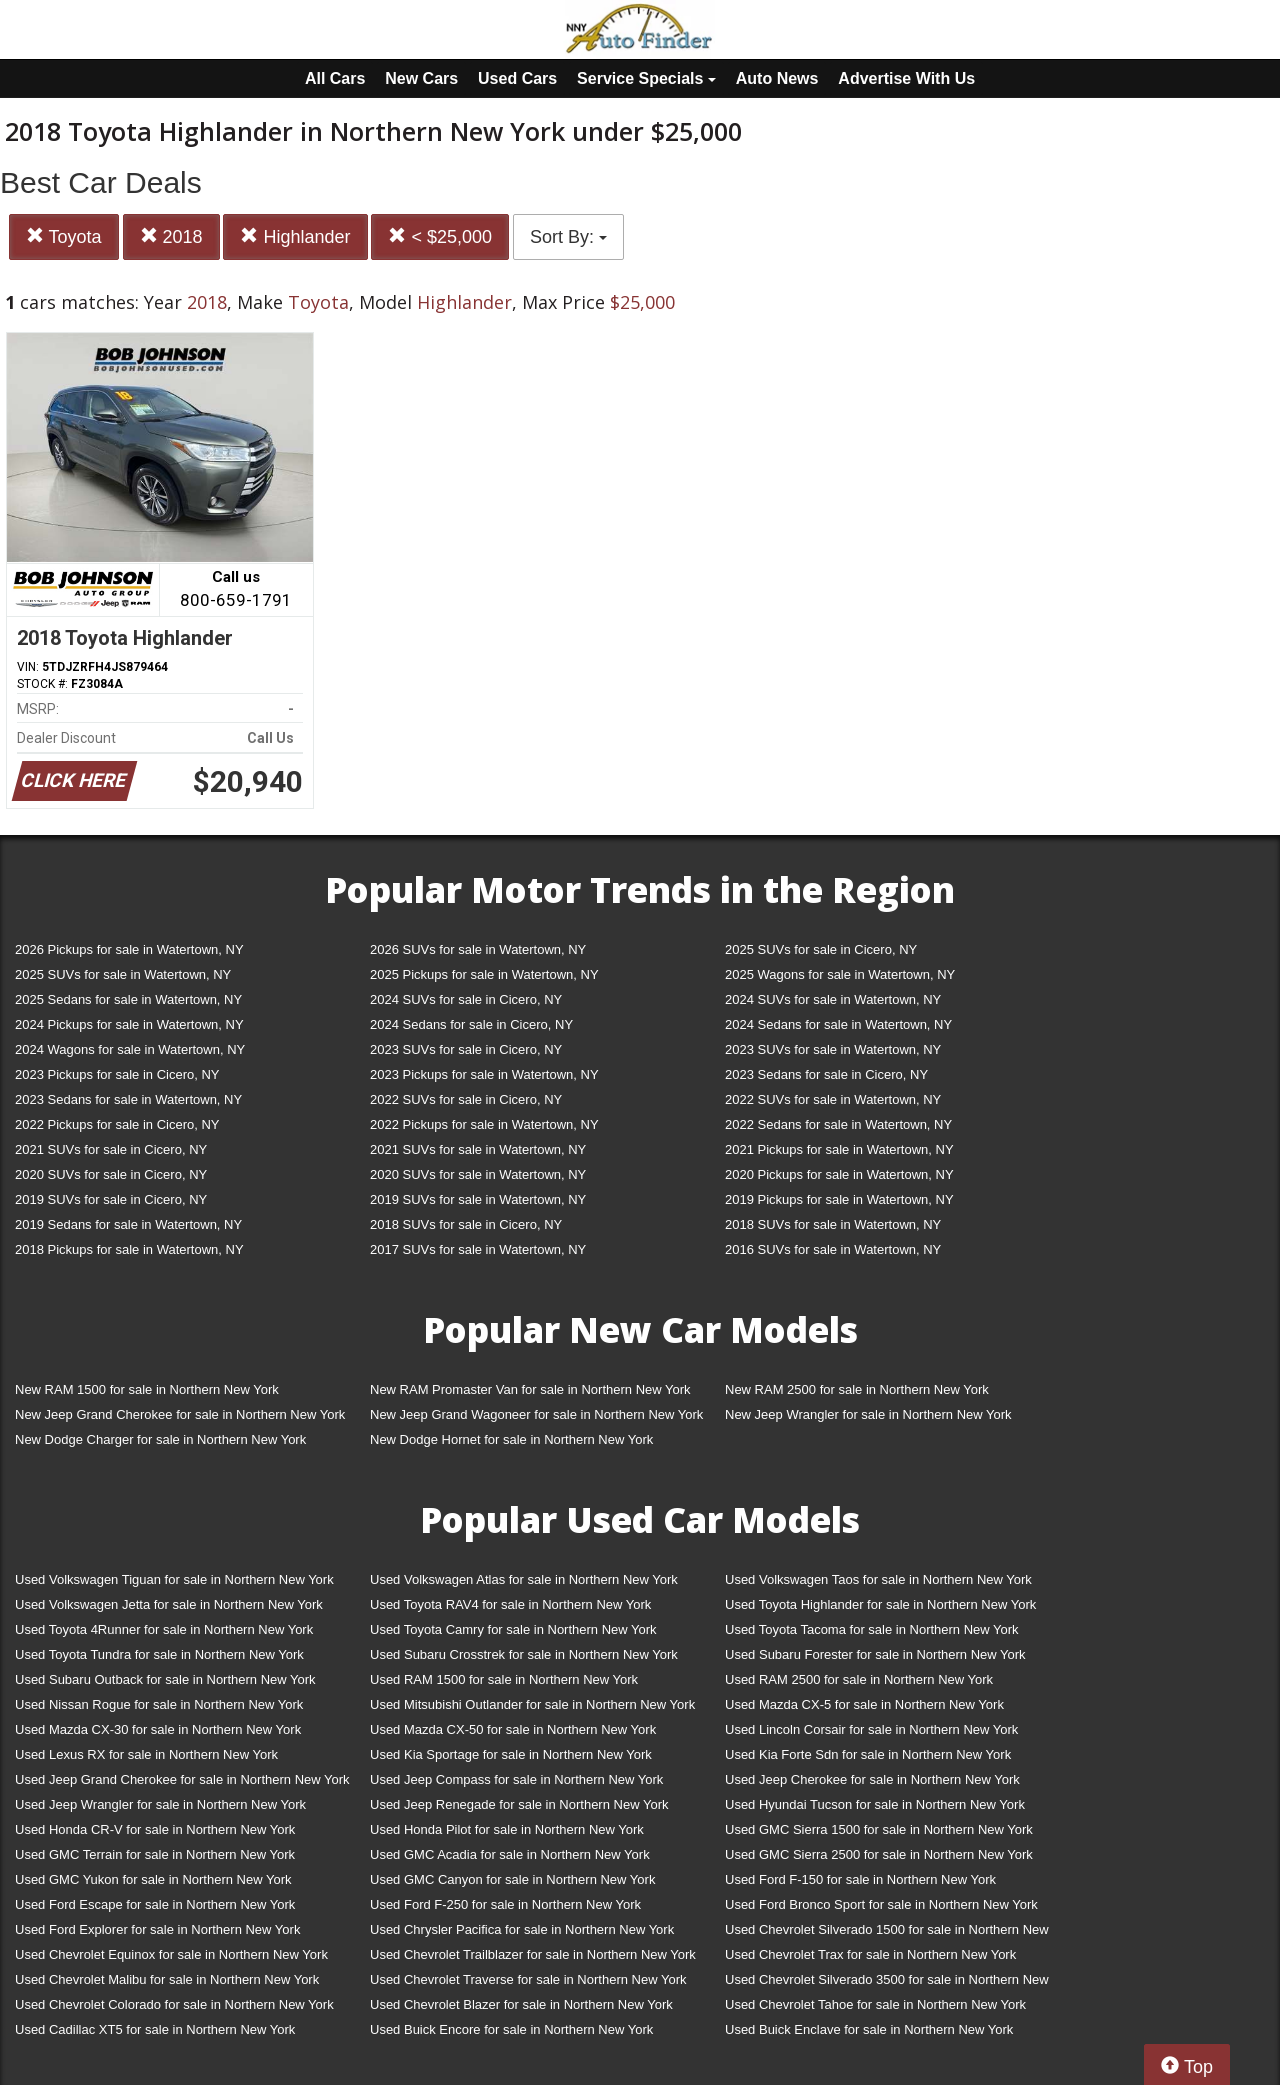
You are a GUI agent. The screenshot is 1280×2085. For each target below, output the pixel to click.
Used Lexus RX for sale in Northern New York (146, 1754)
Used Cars (517, 78)
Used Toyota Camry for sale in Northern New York (513, 1629)
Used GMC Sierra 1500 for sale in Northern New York (879, 1829)
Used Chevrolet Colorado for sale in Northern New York (174, 2004)
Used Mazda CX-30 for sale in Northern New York (158, 1729)
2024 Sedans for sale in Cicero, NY (471, 1024)
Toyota (64, 236)
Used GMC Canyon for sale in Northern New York (512, 1879)
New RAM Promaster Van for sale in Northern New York (530, 1389)
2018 (171, 236)
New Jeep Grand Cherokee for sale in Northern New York (180, 1414)
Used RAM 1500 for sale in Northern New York (504, 1679)
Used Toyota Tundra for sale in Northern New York (159, 1654)
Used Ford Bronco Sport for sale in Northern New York (881, 1904)
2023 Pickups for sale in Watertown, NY (484, 1074)
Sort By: (568, 237)
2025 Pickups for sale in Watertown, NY (484, 974)
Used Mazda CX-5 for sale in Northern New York (864, 1704)
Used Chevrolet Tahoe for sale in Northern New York (875, 2004)
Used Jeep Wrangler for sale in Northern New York (160, 1804)
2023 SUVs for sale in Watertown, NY (833, 1049)
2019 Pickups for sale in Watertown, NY (839, 1199)
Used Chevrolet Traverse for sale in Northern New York (528, 1979)
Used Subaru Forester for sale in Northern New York (875, 1654)
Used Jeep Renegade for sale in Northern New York (519, 1804)
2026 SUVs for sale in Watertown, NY (478, 949)
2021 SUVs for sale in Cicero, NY (111, 1149)
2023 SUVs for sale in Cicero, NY (466, 1049)
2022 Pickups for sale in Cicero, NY (117, 1124)
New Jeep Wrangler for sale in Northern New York (868, 1414)
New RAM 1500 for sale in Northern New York (147, 1389)
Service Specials (646, 78)
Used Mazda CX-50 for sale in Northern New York (513, 1729)
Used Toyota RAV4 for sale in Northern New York (510, 1604)
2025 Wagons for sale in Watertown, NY (840, 974)
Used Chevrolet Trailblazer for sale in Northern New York (533, 1954)
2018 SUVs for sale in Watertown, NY (833, 1224)
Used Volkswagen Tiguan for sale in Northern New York (174, 1579)
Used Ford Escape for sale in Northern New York (155, 1904)
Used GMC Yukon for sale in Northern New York (153, 1879)
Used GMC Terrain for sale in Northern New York (155, 1854)
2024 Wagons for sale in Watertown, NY (130, 1049)
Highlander (295, 236)
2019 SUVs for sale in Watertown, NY (478, 1199)
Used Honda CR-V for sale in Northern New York (155, 1829)
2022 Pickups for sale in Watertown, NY (484, 1124)
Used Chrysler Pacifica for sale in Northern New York (522, 1929)
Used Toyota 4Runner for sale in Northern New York (164, 1629)
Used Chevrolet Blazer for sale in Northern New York (521, 2004)
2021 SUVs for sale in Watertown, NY (478, 1149)
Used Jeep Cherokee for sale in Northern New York (872, 1779)
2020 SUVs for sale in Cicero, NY (111, 1174)
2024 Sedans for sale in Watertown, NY (838, 1024)
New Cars (421, 78)
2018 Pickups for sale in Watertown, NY (129, 1249)
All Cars (335, 78)
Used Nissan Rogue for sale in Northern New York (159, 1704)
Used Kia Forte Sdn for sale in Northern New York (868, 1754)
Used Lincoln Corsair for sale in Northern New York (871, 1729)
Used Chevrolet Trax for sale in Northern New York (870, 1954)
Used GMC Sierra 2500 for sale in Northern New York (879, 1854)
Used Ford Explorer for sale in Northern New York (157, 1929)
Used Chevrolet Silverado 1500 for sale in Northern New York (887, 1933)
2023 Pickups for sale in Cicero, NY (117, 1074)
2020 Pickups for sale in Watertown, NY (839, 1174)
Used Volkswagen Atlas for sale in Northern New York (524, 1579)
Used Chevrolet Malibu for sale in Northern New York (167, 1979)
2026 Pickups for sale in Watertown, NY (129, 949)
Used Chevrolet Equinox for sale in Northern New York (171, 1954)
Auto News (777, 78)
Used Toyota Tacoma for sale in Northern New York (872, 1629)
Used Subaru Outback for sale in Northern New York (165, 1679)
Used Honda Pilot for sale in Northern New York (507, 1829)
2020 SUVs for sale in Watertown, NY (478, 1174)
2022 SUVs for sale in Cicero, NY (466, 1099)
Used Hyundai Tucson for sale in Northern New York (875, 1804)
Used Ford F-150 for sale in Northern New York (860, 1879)
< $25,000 (440, 236)
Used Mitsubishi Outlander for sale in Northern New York (532, 1704)
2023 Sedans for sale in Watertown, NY (128, 1099)
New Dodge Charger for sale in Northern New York (160, 1439)
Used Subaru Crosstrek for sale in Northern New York (524, 1654)
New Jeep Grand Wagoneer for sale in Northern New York (536, 1414)
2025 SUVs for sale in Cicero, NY (821, 949)
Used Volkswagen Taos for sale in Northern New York (878, 1579)
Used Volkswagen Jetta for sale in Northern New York (169, 1604)
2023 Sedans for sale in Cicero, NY (826, 1074)
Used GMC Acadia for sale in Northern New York (510, 1854)
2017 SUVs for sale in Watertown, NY (478, 1249)
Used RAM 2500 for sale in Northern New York (859, 1679)
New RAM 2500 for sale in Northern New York (857, 1389)
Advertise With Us (906, 78)
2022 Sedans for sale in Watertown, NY (838, 1124)
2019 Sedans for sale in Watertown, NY (128, 1224)
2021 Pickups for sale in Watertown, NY (839, 1149)
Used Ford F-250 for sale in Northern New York (505, 1904)
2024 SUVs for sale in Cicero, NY (466, 999)
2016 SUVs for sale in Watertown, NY (833, 1249)
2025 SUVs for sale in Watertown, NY (123, 974)
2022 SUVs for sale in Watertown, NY (833, 1099)
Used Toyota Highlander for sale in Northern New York (880, 1604)
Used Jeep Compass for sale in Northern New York (516, 1779)
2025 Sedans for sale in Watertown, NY (128, 999)
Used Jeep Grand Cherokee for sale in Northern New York (182, 1779)
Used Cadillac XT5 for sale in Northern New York (155, 2029)
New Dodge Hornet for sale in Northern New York (511, 1439)
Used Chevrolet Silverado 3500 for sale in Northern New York (887, 1983)
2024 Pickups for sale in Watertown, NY (129, 1024)
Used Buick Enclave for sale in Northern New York (869, 2029)
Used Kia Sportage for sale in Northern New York (511, 1754)
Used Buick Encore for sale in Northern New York (511, 2029)
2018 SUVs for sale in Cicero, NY (466, 1224)
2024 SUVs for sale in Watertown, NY (833, 999)
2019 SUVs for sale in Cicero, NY (111, 1199)
